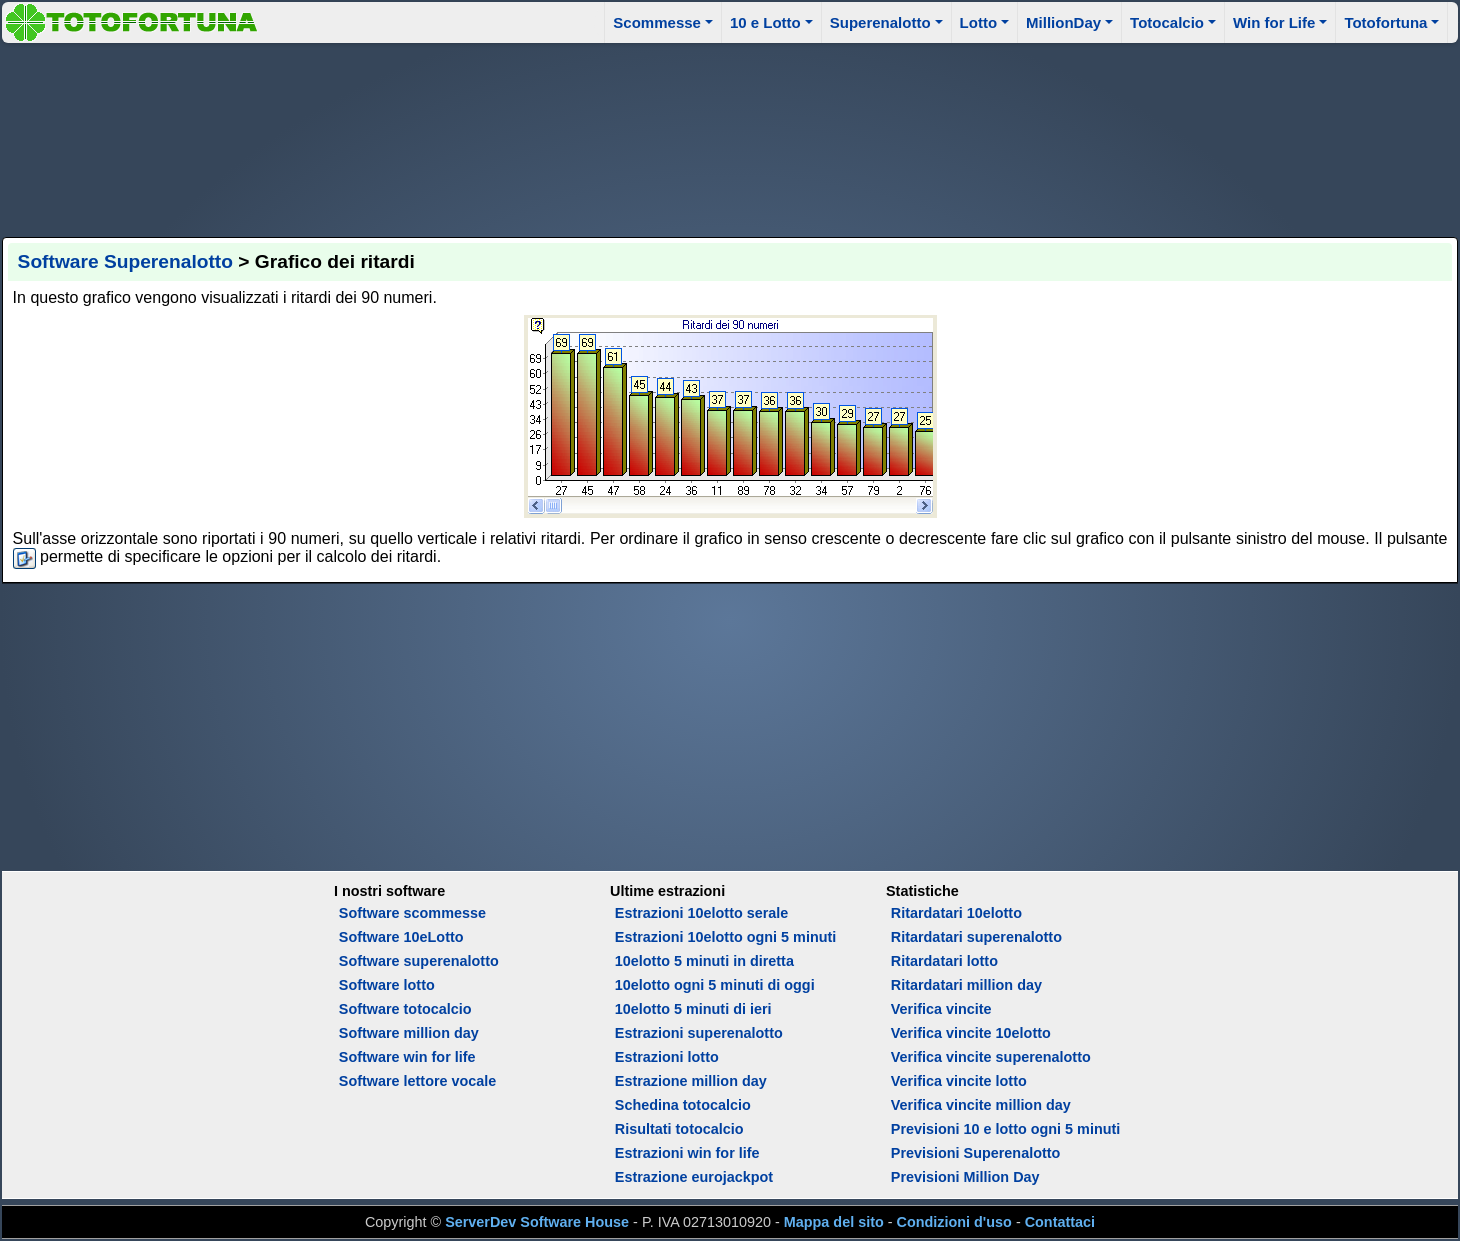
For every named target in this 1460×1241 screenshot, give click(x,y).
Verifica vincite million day (981, 1105)
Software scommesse (412, 913)
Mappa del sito (834, 1222)
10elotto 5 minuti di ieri (693, 1009)
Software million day (409, 1033)
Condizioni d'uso (954, 1222)
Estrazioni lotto (667, 1057)
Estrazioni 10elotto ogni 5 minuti (725, 937)
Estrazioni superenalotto (699, 1033)
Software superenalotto (419, 961)
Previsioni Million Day (965, 1177)
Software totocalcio (405, 1009)
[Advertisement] (730, 137)
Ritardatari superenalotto (976, 937)
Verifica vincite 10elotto (971, 1033)
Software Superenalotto (125, 261)
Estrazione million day (691, 1081)
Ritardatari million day (966, 985)
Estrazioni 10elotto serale (702, 913)
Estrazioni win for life (687, 1153)
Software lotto (387, 985)
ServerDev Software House (537, 1222)
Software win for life (407, 1057)
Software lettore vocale (418, 1081)
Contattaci (1060, 1222)
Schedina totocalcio (683, 1105)
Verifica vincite (941, 1009)
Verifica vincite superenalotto (991, 1057)
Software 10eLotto (401, 937)
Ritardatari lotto (944, 961)
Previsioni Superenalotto (976, 1153)
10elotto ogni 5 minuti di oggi (715, 985)
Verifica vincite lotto (959, 1081)
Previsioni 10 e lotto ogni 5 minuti (1005, 1129)
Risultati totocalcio (679, 1129)
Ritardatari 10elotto (956, 913)
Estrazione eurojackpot (694, 1177)
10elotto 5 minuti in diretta (704, 961)
